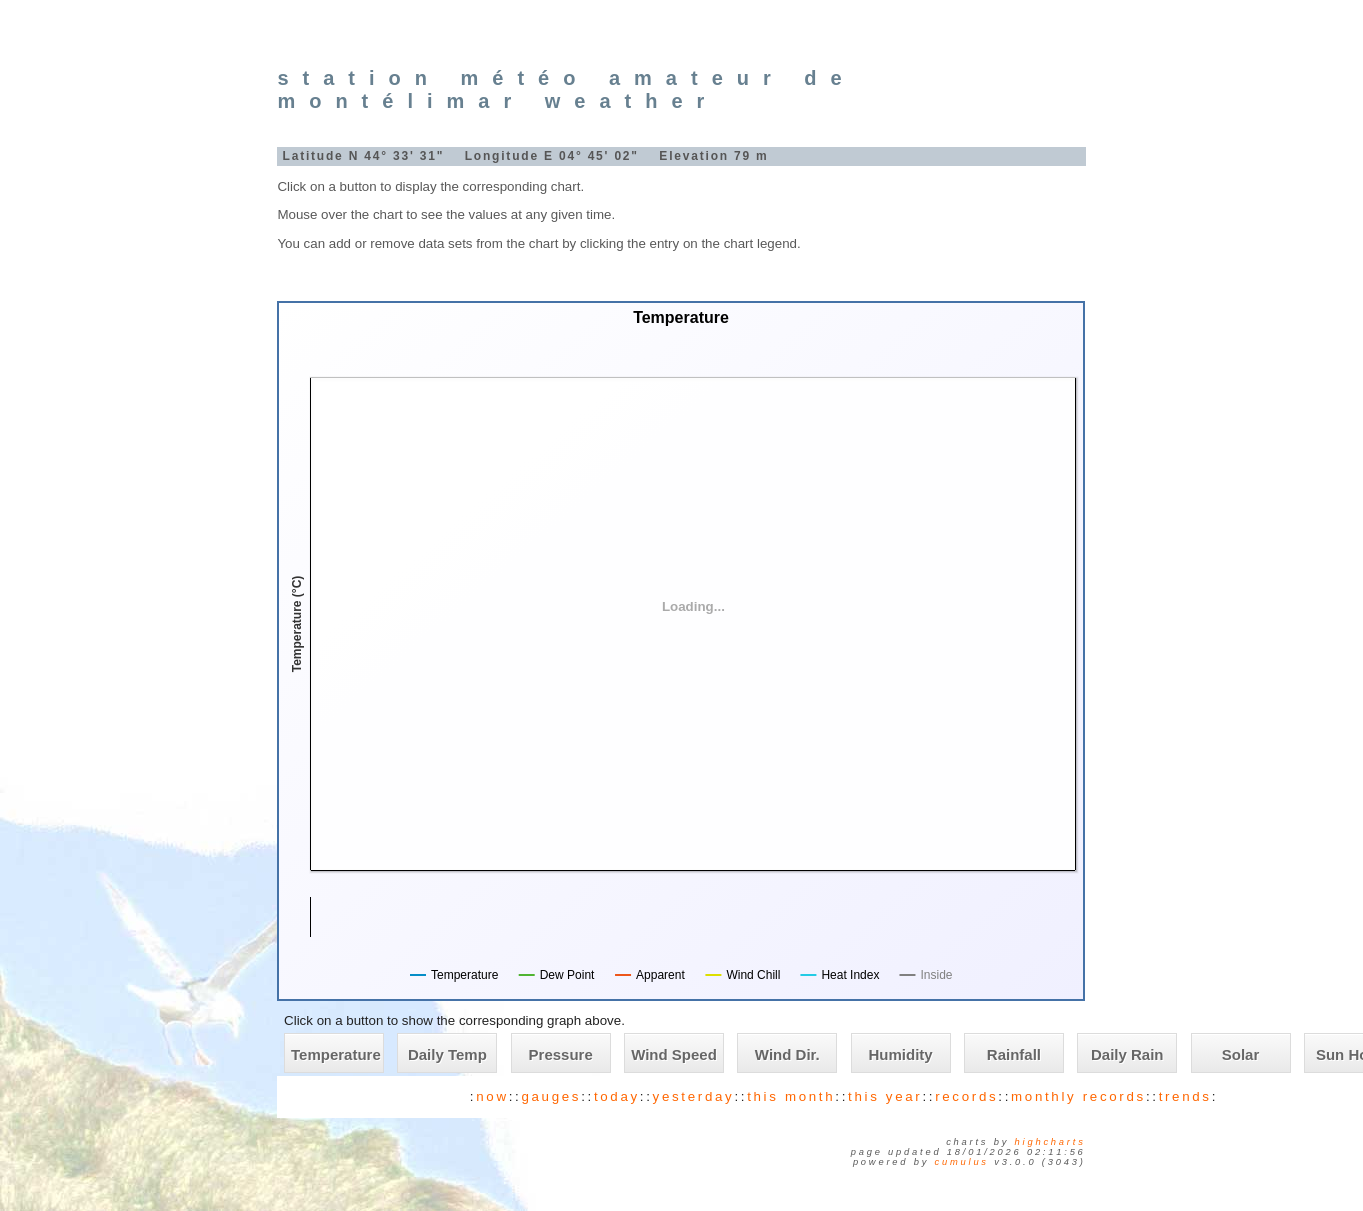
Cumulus (962, 1162)
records (966, 1096)
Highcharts (1050, 1142)
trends (1185, 1096)
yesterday (694, 1096)
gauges (551, 1096)
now (492, 1096)
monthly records (1078, 1096)
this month (791, 1096)
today (617, 1096)
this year (885, 1096)
